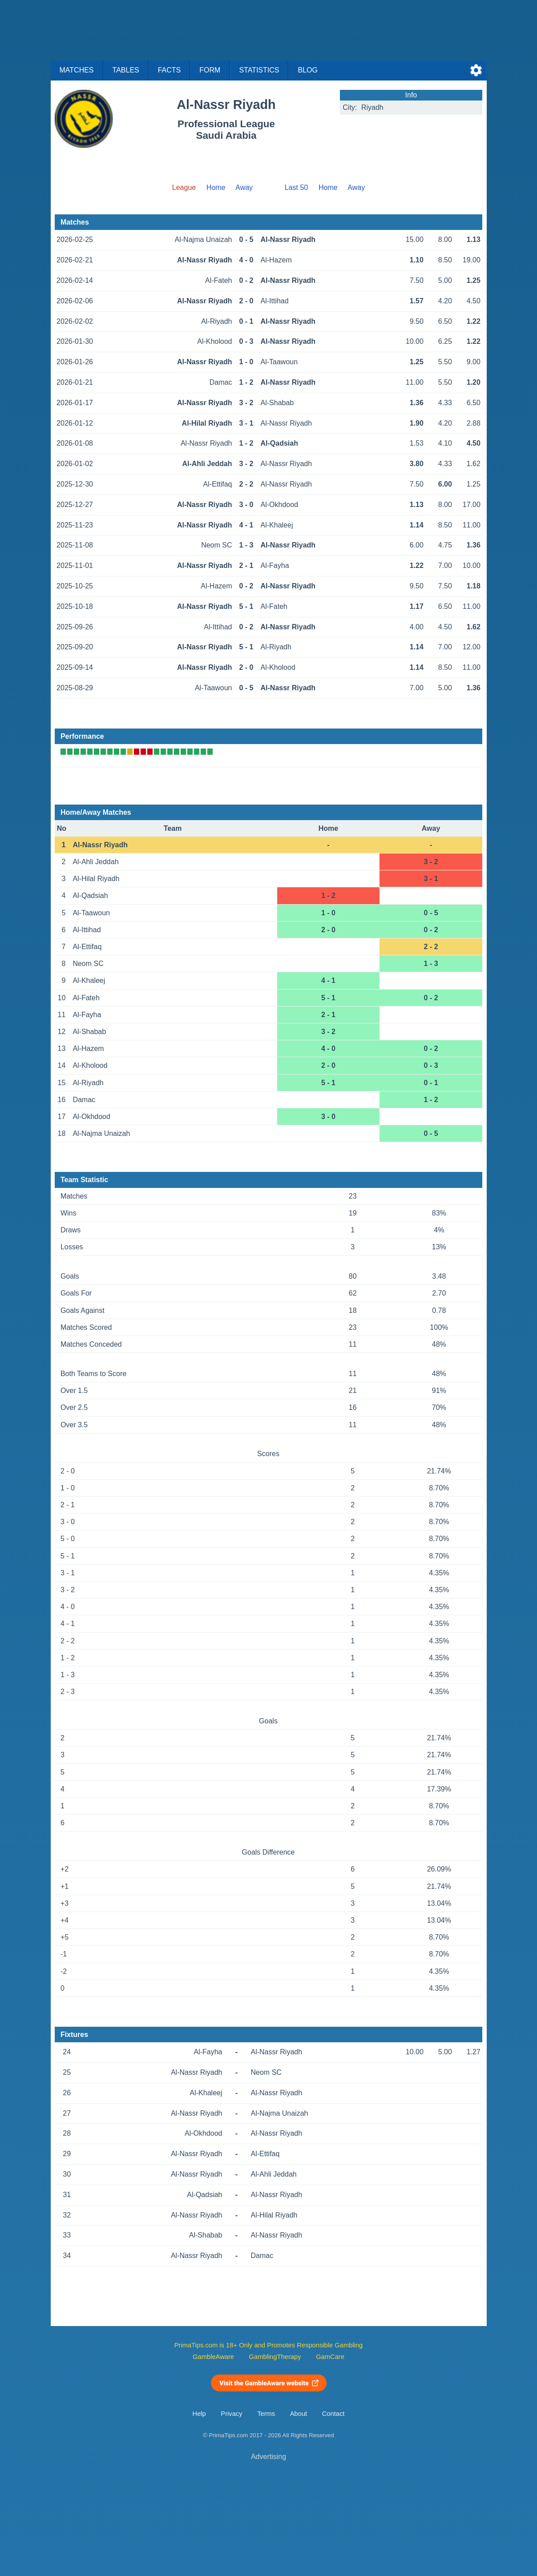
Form (209, 70)
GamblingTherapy (275, 2356)
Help (199, 2413)
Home (216, 187)
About (298, 2413)
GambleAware (213, 2356)
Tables (126, 70)
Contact (333, 2413)
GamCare (330, 2356)
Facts (169, 70)
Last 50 (296, 187)
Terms (266, 2413)
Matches (77, 70)
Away (244, 187)
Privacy (231, 2413)
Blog (307, 70)
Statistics (259, 70)
